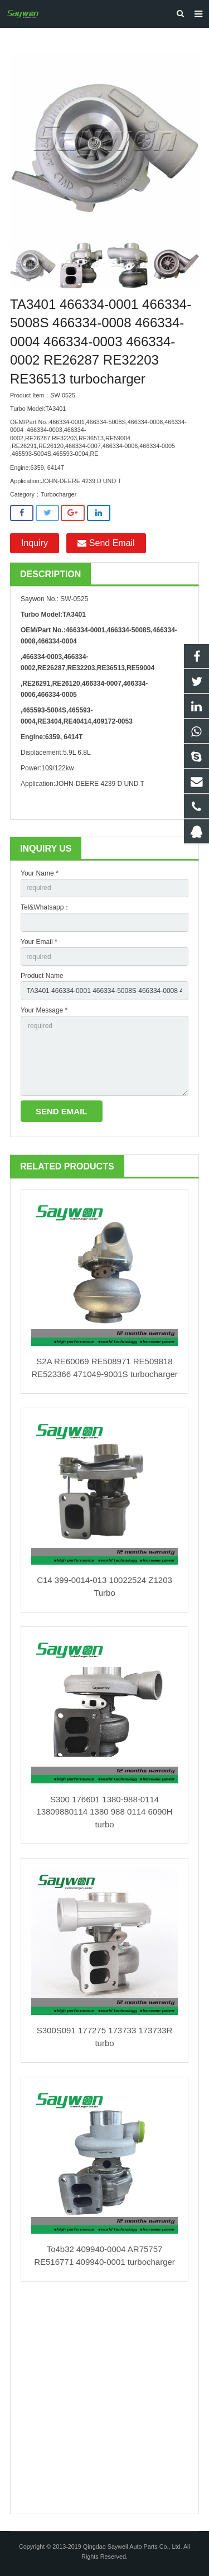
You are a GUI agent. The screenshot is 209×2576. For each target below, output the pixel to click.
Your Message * (44, 1010)
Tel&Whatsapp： (45, 907)
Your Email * (39, 942)
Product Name (42, 976)
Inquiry (34, 543)
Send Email (105, 543)
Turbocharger (58, 494)
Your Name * (40, 873)
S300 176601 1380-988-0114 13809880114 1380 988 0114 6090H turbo (104, 1812)
